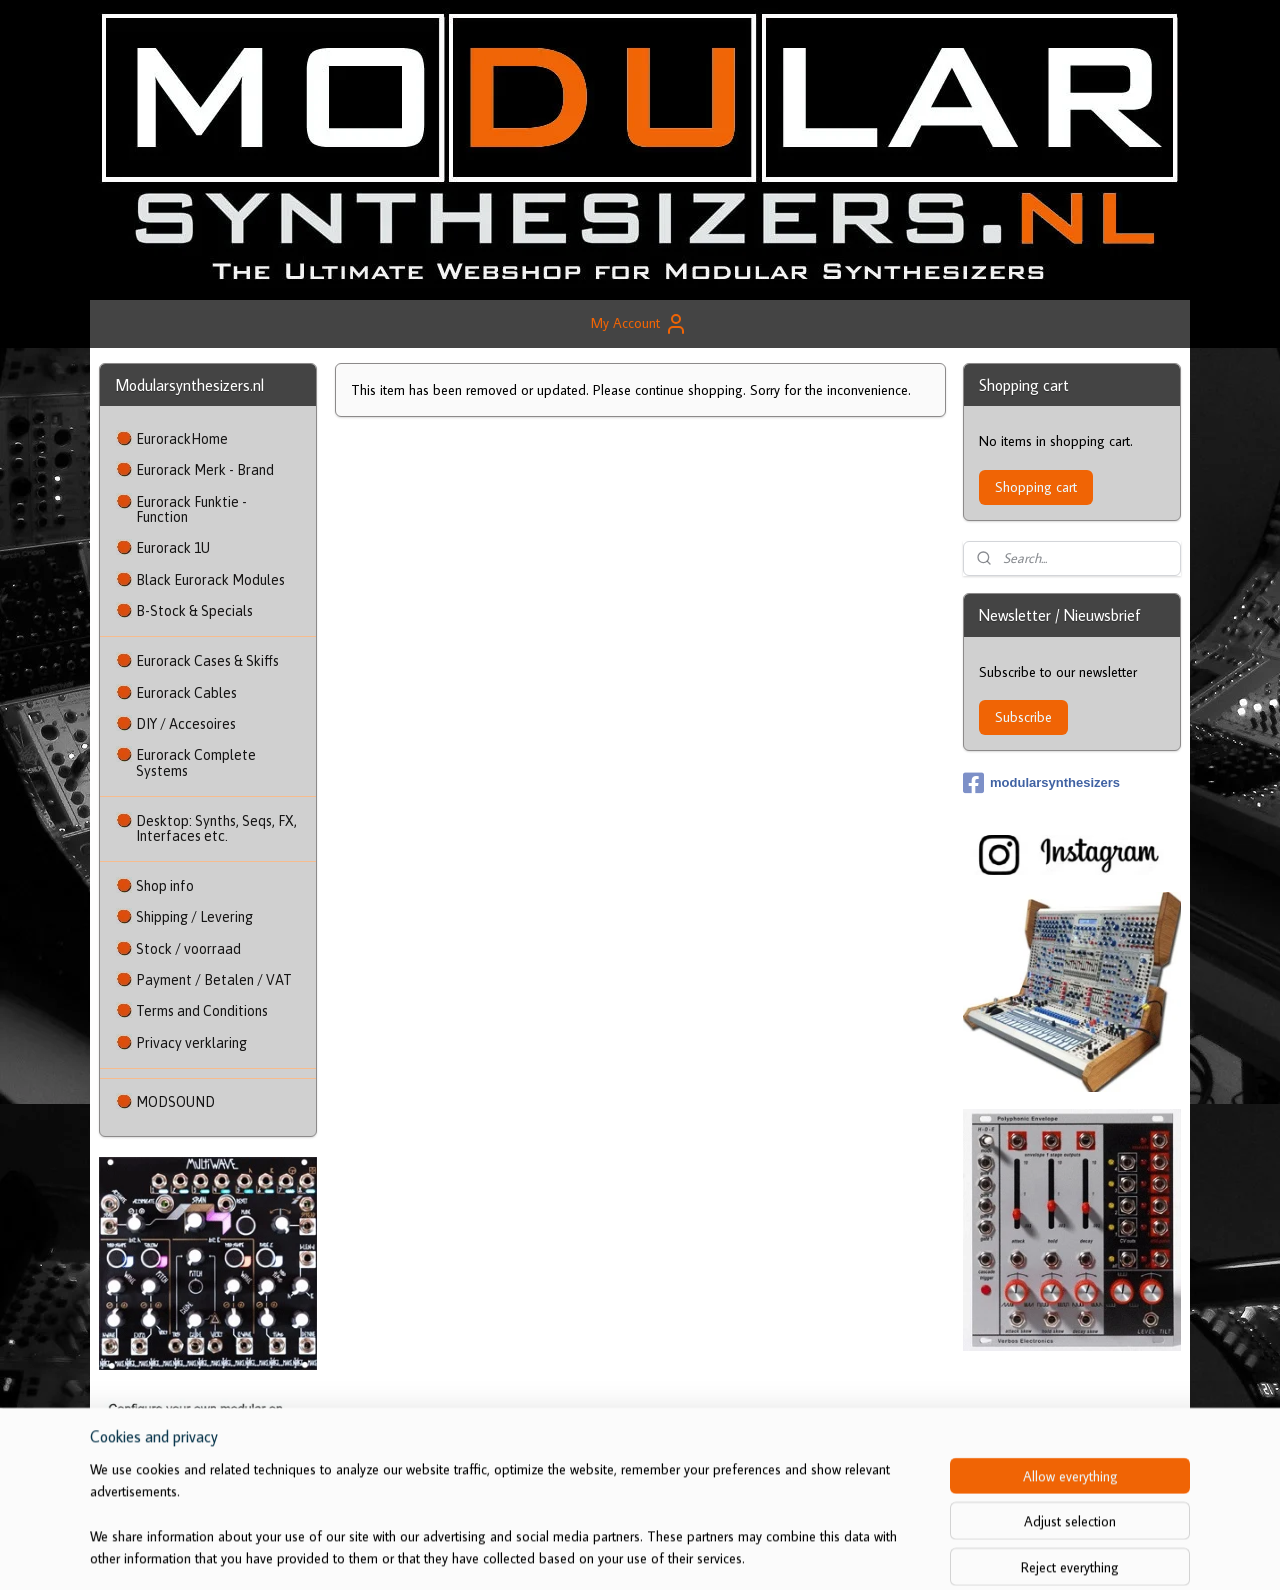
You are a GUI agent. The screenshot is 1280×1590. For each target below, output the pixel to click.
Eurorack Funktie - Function (191, 509)
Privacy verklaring (191, 1043)
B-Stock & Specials (194, 611)
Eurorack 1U (173, 548)
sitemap (606, 1553)
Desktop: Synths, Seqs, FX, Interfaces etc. (216, 828)
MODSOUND (175, 1102)
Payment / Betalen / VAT (214, 980)
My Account (639, 324)
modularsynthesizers (1041, 783)
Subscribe (1023, 717)
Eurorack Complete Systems (196, 762)
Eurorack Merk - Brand (205, 470)
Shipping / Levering (194, 917)
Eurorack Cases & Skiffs (207, 661)
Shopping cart (1036, 487)
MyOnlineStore (844, 1553)
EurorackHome (182, 439)
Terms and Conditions (202, 1011)
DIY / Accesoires (186, 724)
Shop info (165, 886)
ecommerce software (699, 1553)
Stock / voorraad (188, 949)
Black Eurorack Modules (210, 580)
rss (639, 1553)
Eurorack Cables (186, 693)
